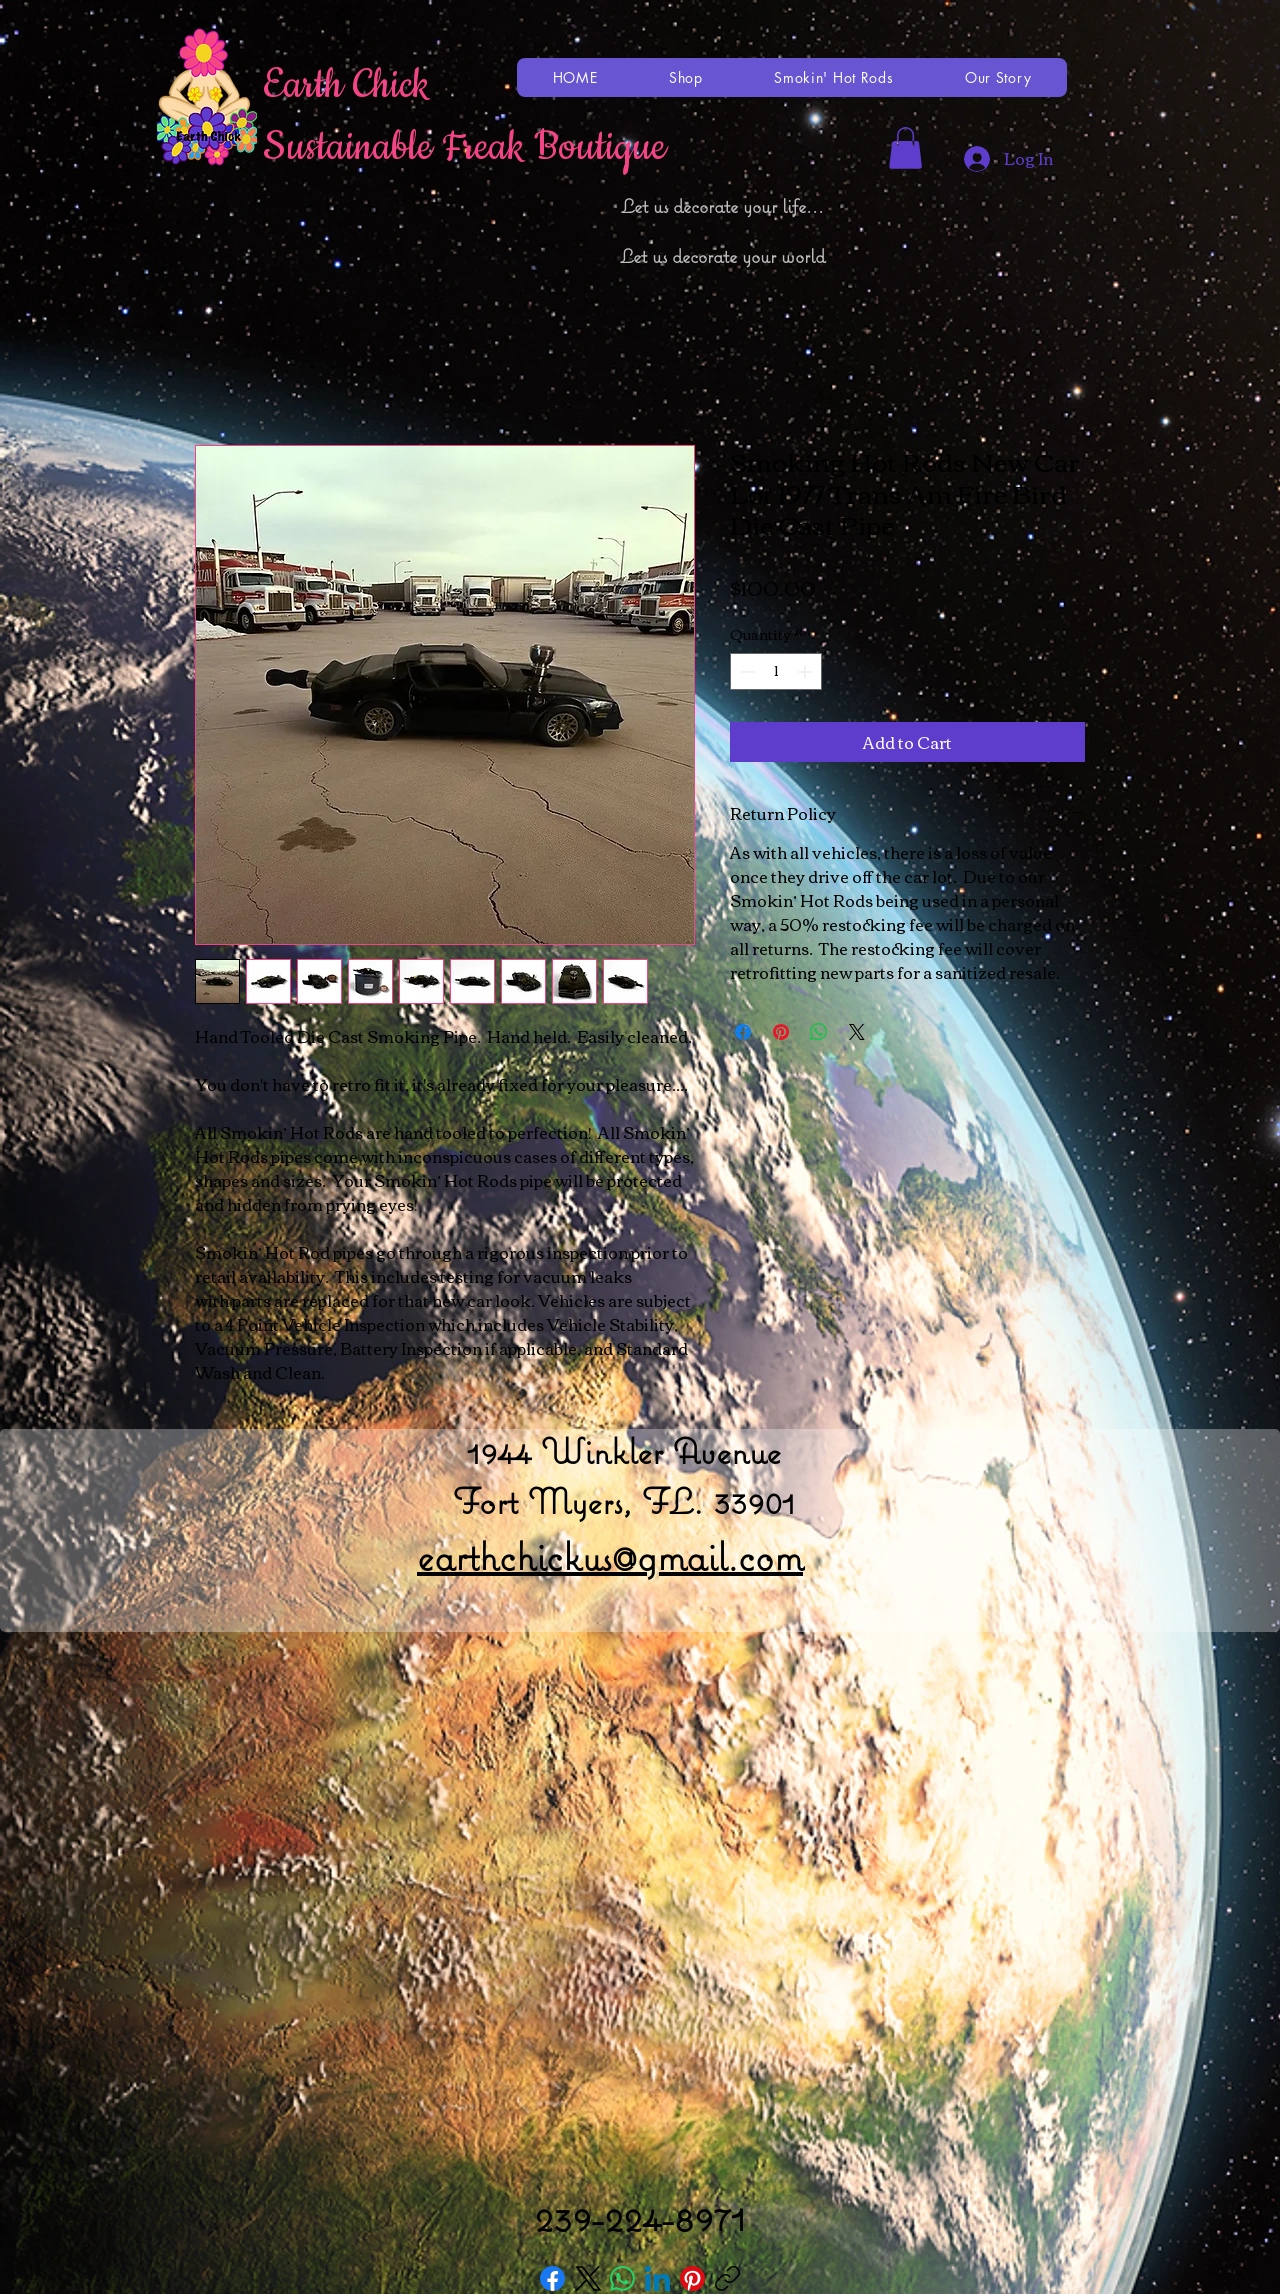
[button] (905, 148)
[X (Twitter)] (587, 2278)
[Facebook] (552, 2278)
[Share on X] (857, 1032)
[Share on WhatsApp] (819, 1032)
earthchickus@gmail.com (610, 1556)
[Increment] (806, 671)
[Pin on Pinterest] (781, 1032)
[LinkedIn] (657, 2278)
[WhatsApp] (622, 2278)
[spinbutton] (776, 671)
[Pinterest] (692, 2278)
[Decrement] (745, 671)
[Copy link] (727, 2278)
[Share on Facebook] (743, 1032)
